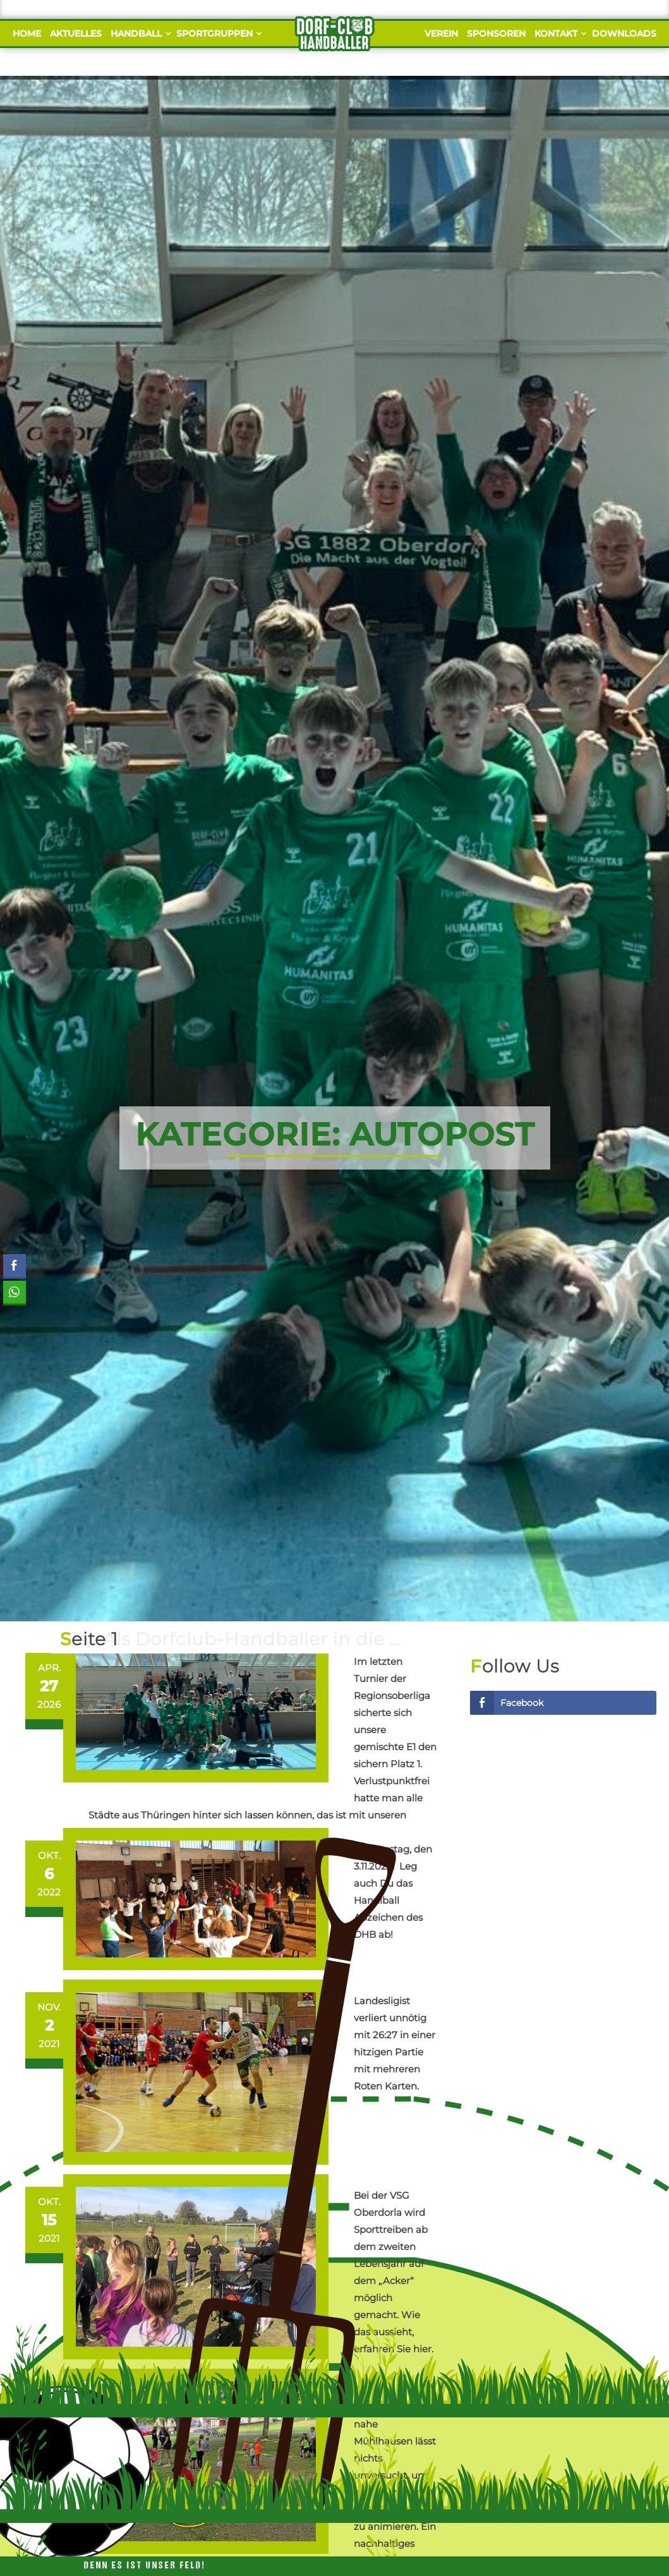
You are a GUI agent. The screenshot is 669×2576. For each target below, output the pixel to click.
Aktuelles (76, 33)
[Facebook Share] (14, 1265)
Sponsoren (496, 33)
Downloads (624, 33)
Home (27, 33)
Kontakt (558, 33)
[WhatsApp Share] (14, 1292)
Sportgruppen (217, 33)
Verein (441, 33)
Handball (139, 33)
